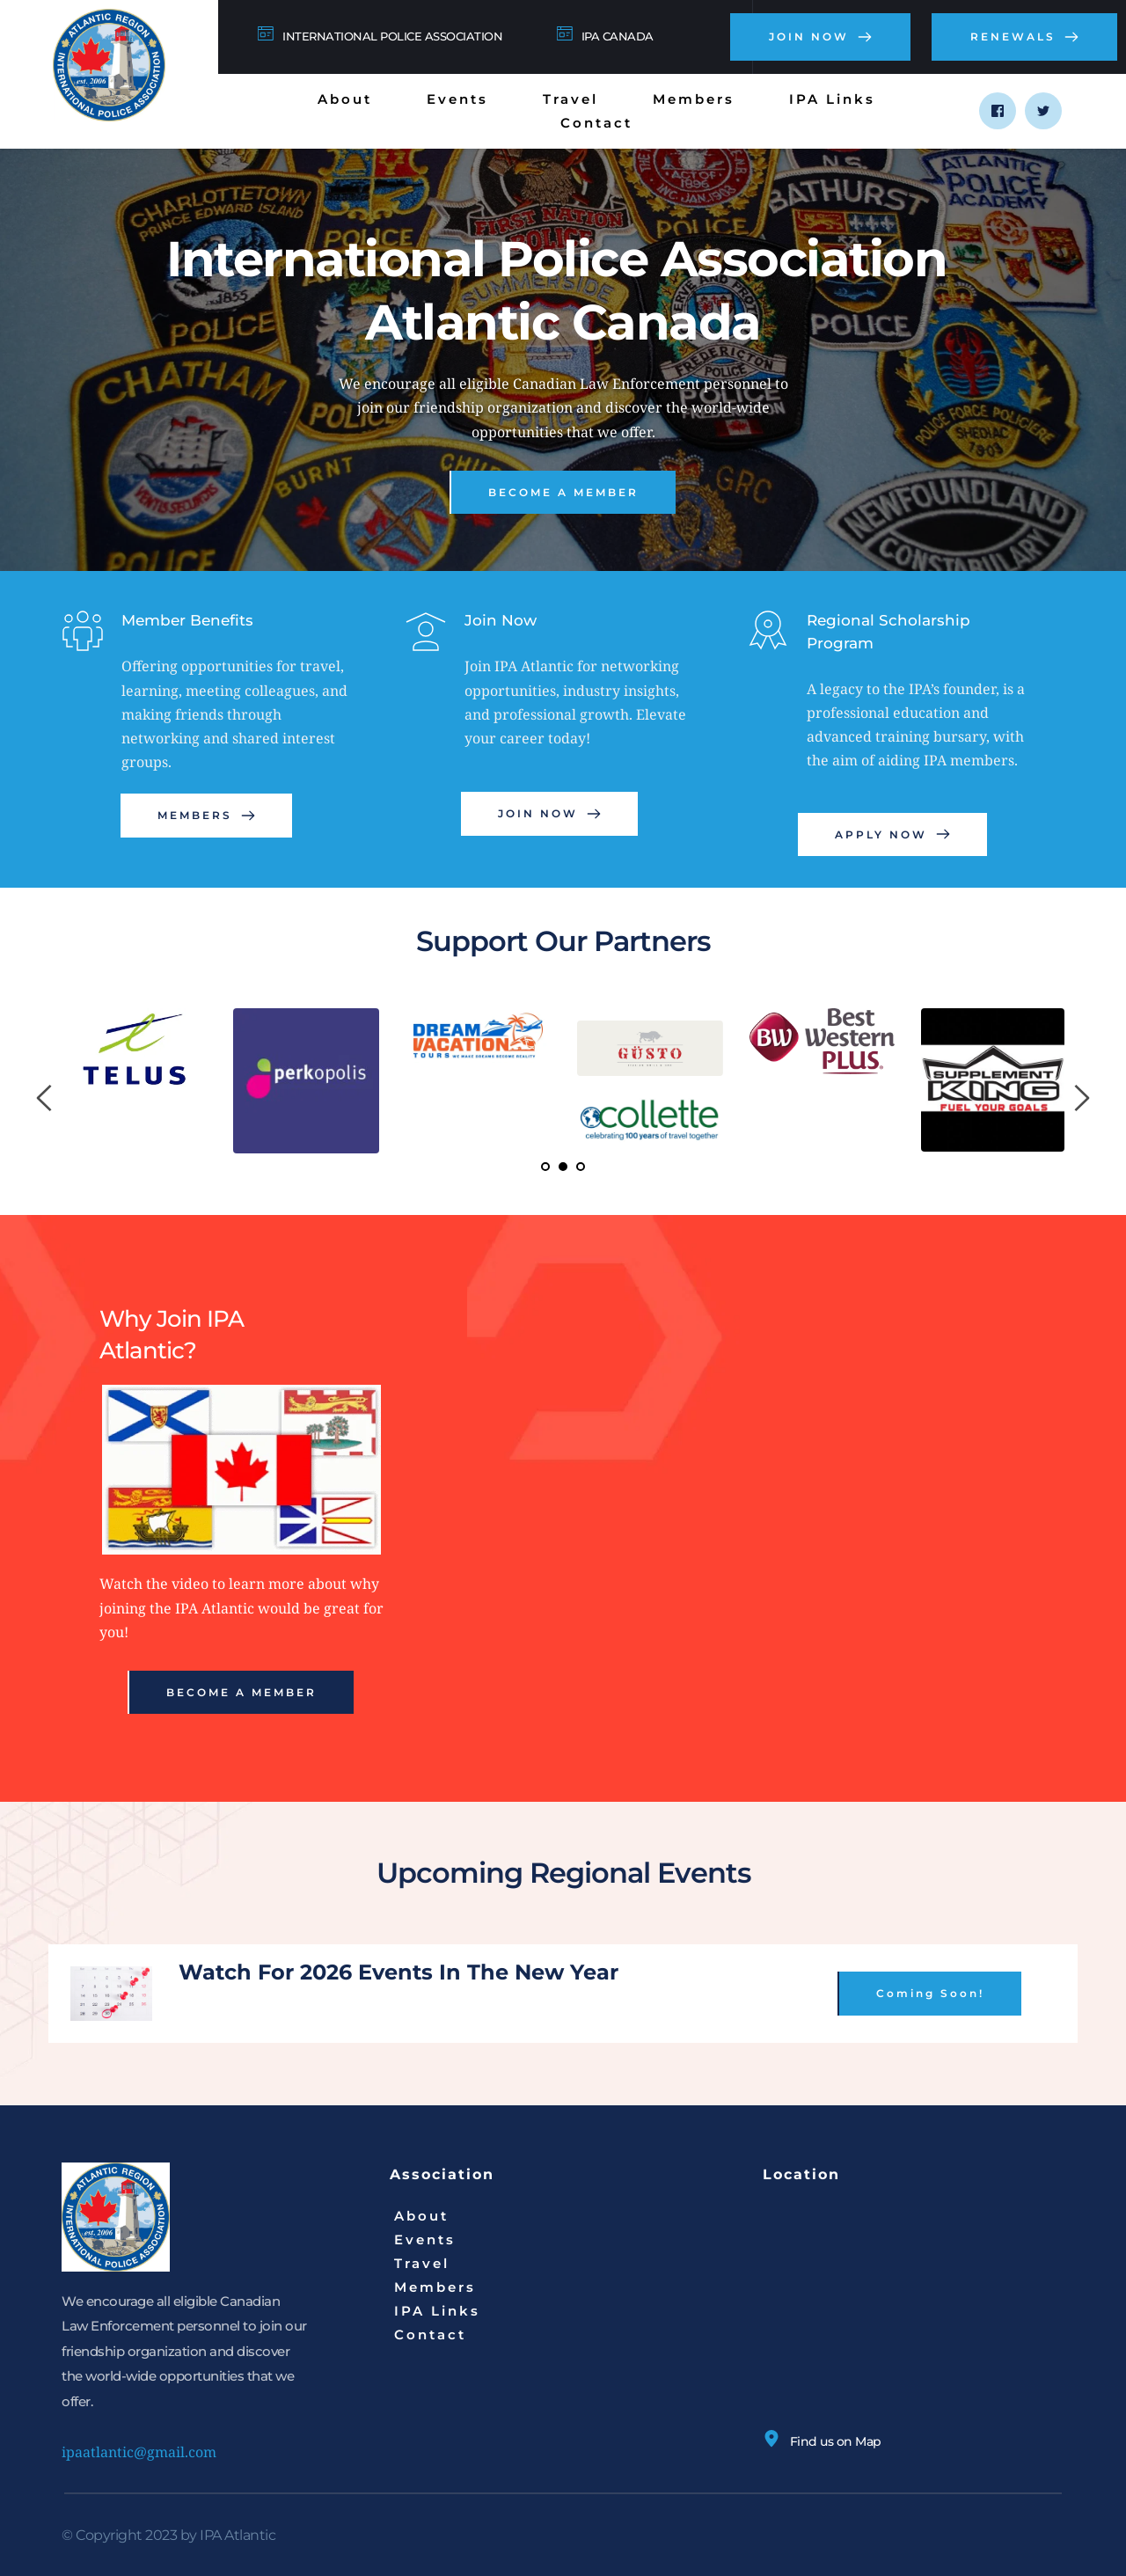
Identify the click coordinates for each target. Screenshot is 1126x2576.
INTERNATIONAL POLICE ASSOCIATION (392, 36)
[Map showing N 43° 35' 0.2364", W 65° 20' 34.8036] (913, 2312)
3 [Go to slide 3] (580, 1166)
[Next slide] (1081, 1098)
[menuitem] (345, 99)
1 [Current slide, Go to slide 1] (545, 1166)
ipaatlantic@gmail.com (139, 2452)
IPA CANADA (617, 36)
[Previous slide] (44, 1098)
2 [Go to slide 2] (563, 1166)
